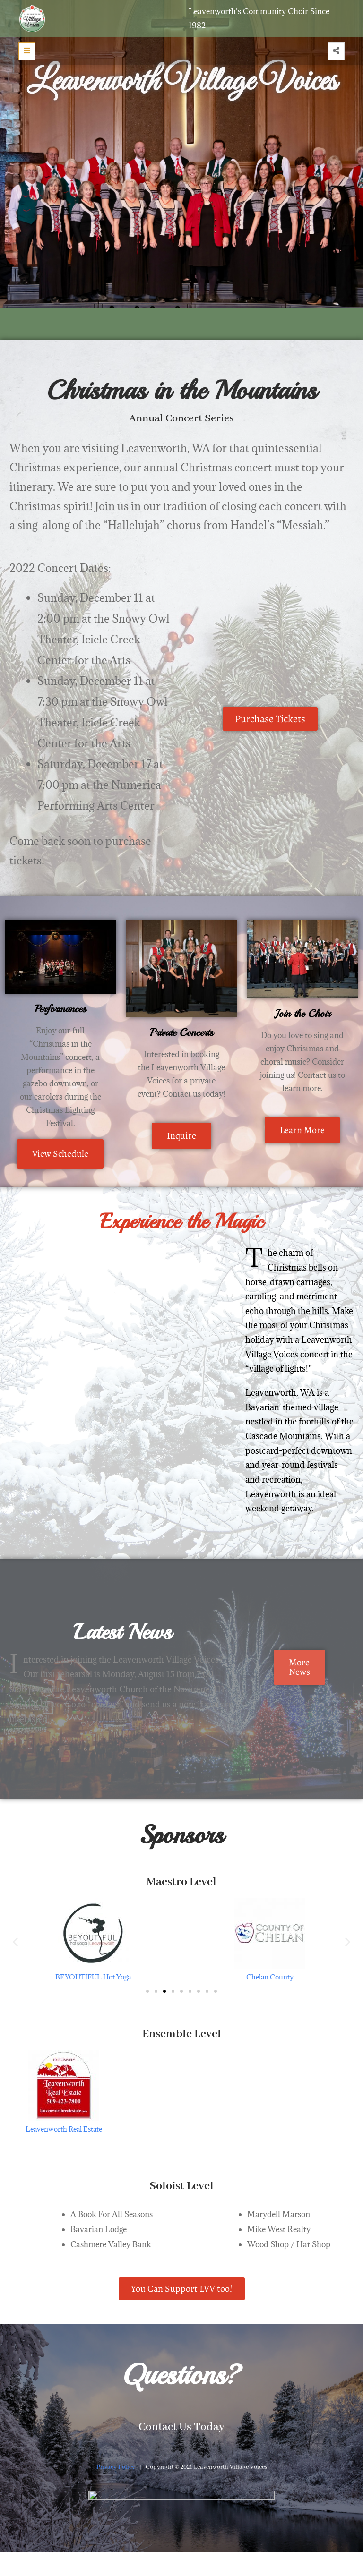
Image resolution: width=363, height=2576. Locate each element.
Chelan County (270, 1976)
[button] (15, 1941)
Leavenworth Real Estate (64, 2128)
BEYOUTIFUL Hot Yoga (93, 1976)
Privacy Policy (115, 2467)
